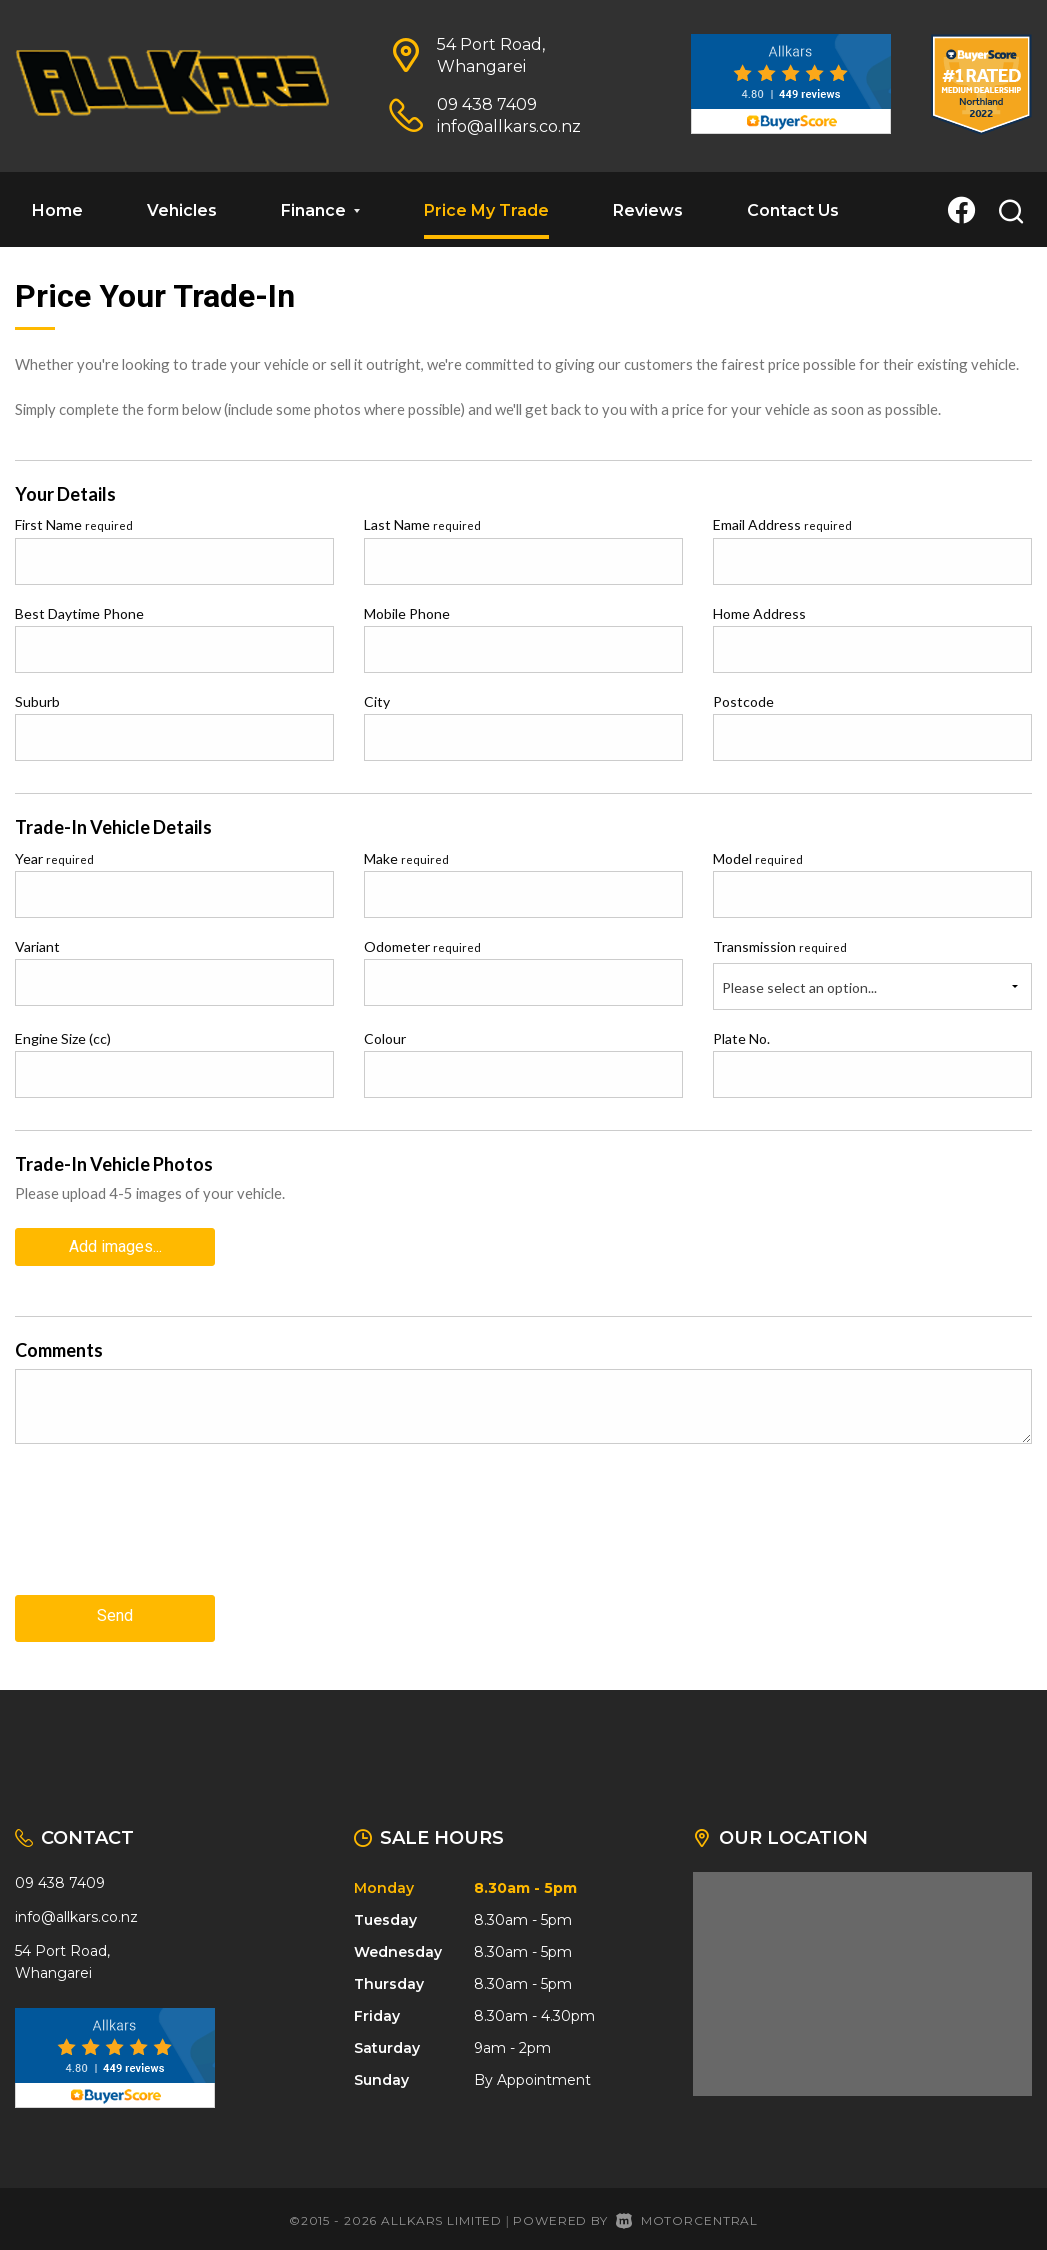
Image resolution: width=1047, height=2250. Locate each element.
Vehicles (182, 210)
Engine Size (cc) (63, 1038)
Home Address (759, 613)
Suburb (37, 701)
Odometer (422, 946)
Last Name (422, 524)
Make (406, 858)
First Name (74, 524)
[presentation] (167, 1531)
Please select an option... (799, 987)
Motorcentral (687, 2211)
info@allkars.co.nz (509, 126)
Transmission (780, 946)
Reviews (648, 210)
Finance (320, 210)
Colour (385, 1038)
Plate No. (741, 1038)
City (377, 701)
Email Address (782, 524)
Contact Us (793, 210)
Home (57, 210)
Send (115, 1610)
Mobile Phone (407, 613)
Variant (37, 946)
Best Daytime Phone (79, 613)
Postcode (743, 701)
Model (758, 858)
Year (54, 858)
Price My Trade (486, 210)
